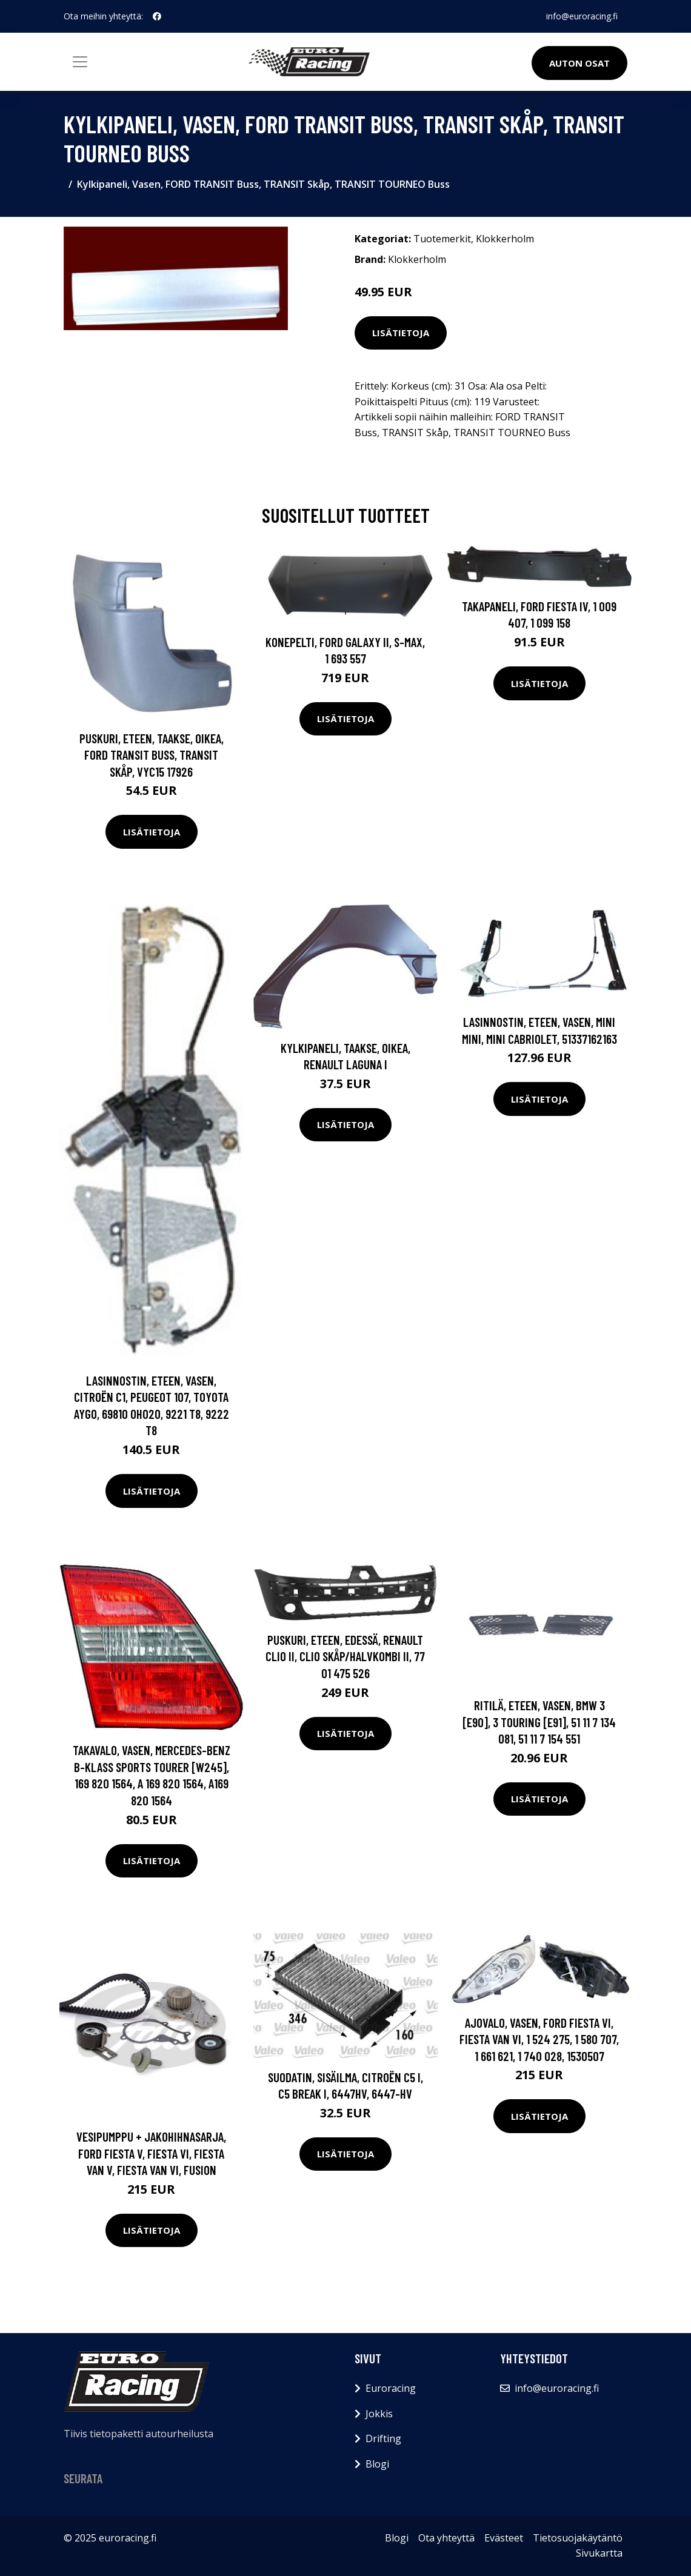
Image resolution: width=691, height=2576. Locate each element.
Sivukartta (599, 2553)
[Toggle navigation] (80, 61)
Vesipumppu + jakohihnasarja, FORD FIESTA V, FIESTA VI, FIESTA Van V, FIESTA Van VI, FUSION (151, 2153)
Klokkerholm (505, 238)
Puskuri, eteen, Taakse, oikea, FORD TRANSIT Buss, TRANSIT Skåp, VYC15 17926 (151, 755)
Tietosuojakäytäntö (578, 2537)
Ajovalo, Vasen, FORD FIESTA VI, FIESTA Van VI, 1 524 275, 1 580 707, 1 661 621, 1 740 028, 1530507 (539, 2039)
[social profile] (157, 16)
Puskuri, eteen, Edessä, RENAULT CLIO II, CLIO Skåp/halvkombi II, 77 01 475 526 (345, 1656)
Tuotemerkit (442, 238)
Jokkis (379, 2413)
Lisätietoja (400, 333)
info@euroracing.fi (582, 16)
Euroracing (391, 2388)
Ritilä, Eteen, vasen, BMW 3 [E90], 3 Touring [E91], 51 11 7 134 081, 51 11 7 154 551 (539, 1722)
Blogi (377, 2464)
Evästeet (503, 2537)
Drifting (383, 2438)
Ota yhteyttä (446, 2537)
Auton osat (579, 63)
